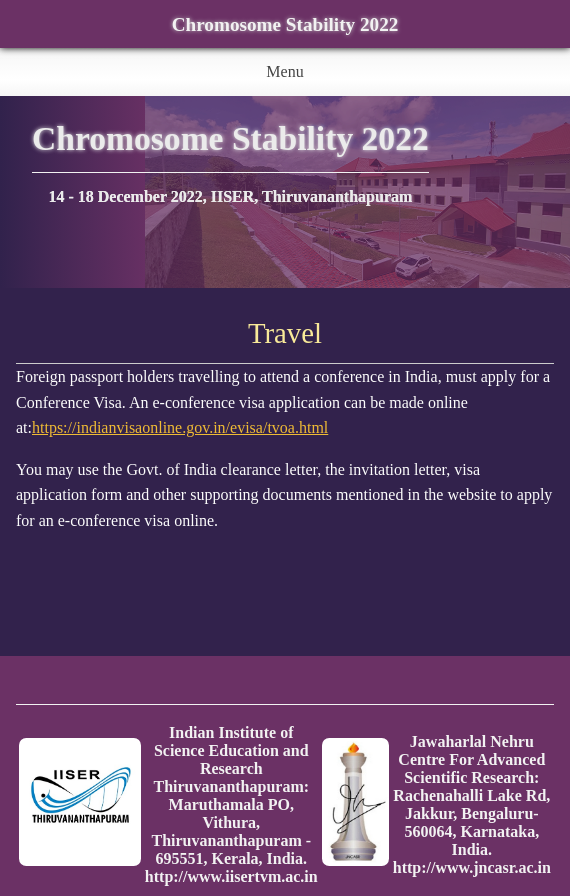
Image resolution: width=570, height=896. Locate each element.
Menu (284, 71)
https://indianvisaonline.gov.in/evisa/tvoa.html (180, 427)
